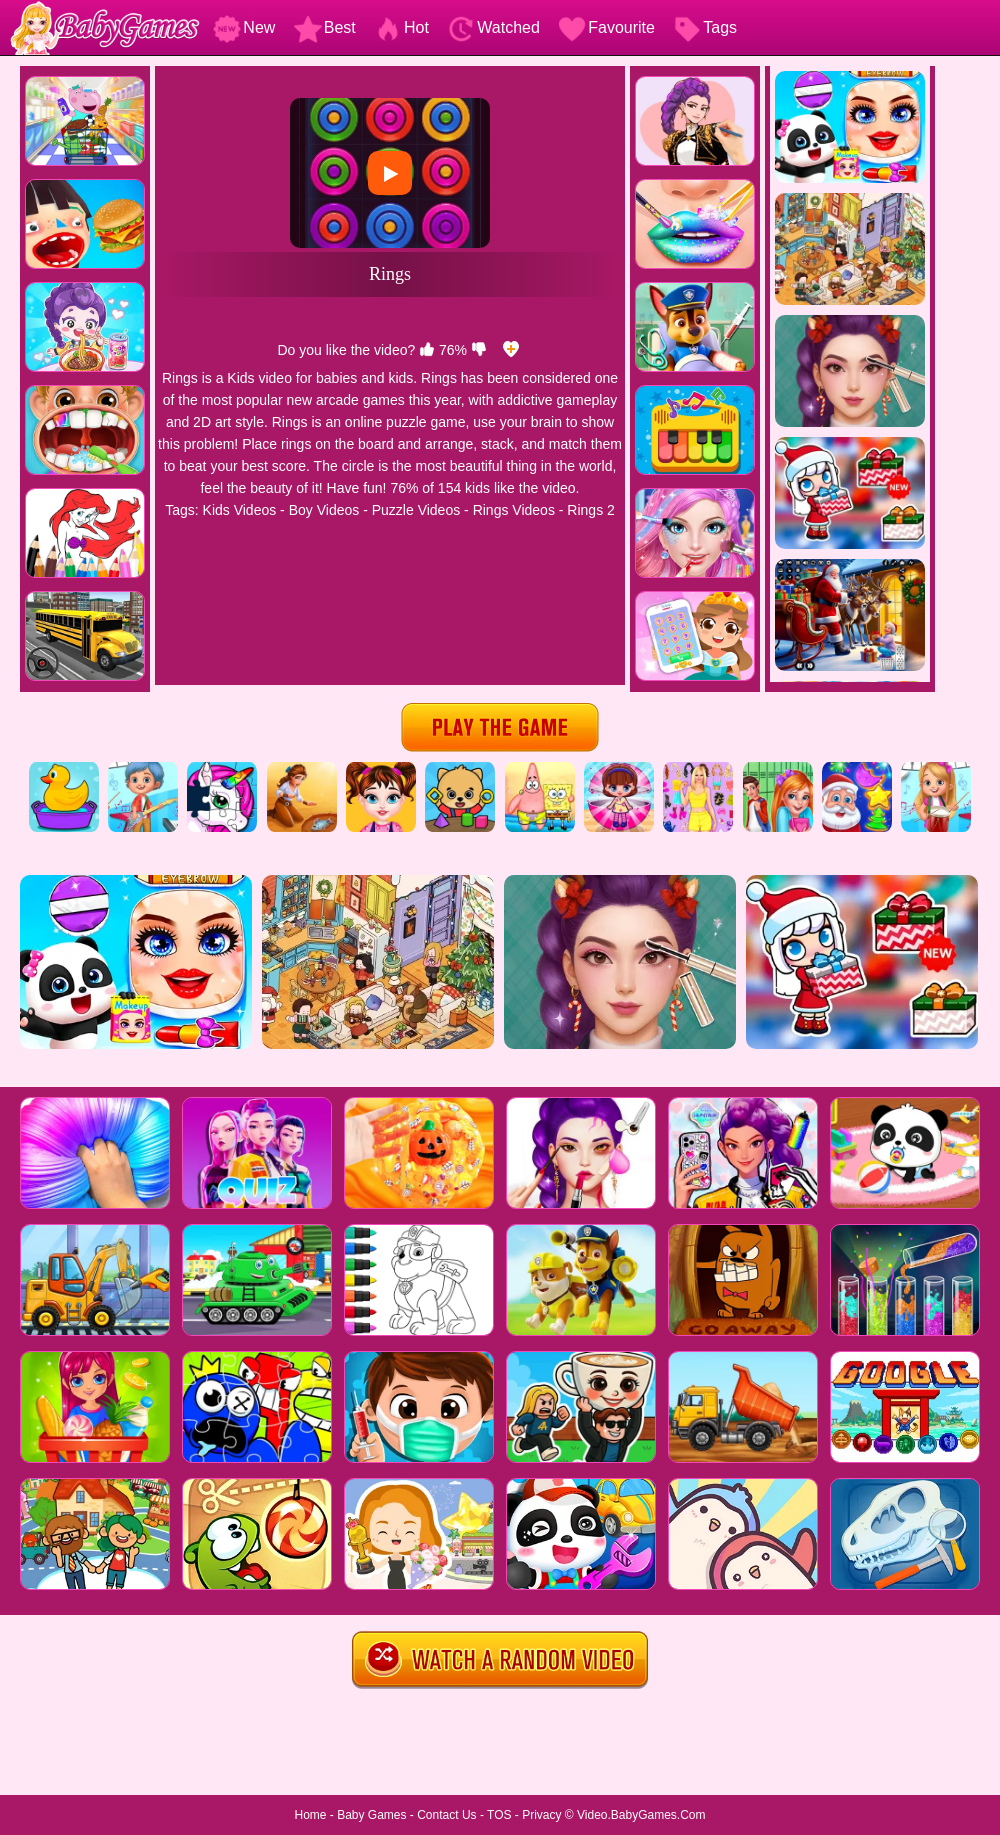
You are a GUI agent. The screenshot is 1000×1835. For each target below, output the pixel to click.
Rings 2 (590, 510)
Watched (493, 27)
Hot (401, 27)
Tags (705, 27)
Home (310, 1815)
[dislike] (479, 350)
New (244, 27)
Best (325, 27)
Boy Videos (324, 510)
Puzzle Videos (416, 510)
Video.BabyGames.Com (641, 1815)
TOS (499, 1815)
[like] (427, 350)
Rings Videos (514, 510)
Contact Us (446, 1815)
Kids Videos (240, 510)
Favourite (606, 27)
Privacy (541, 1815)
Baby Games (371, 1815)
